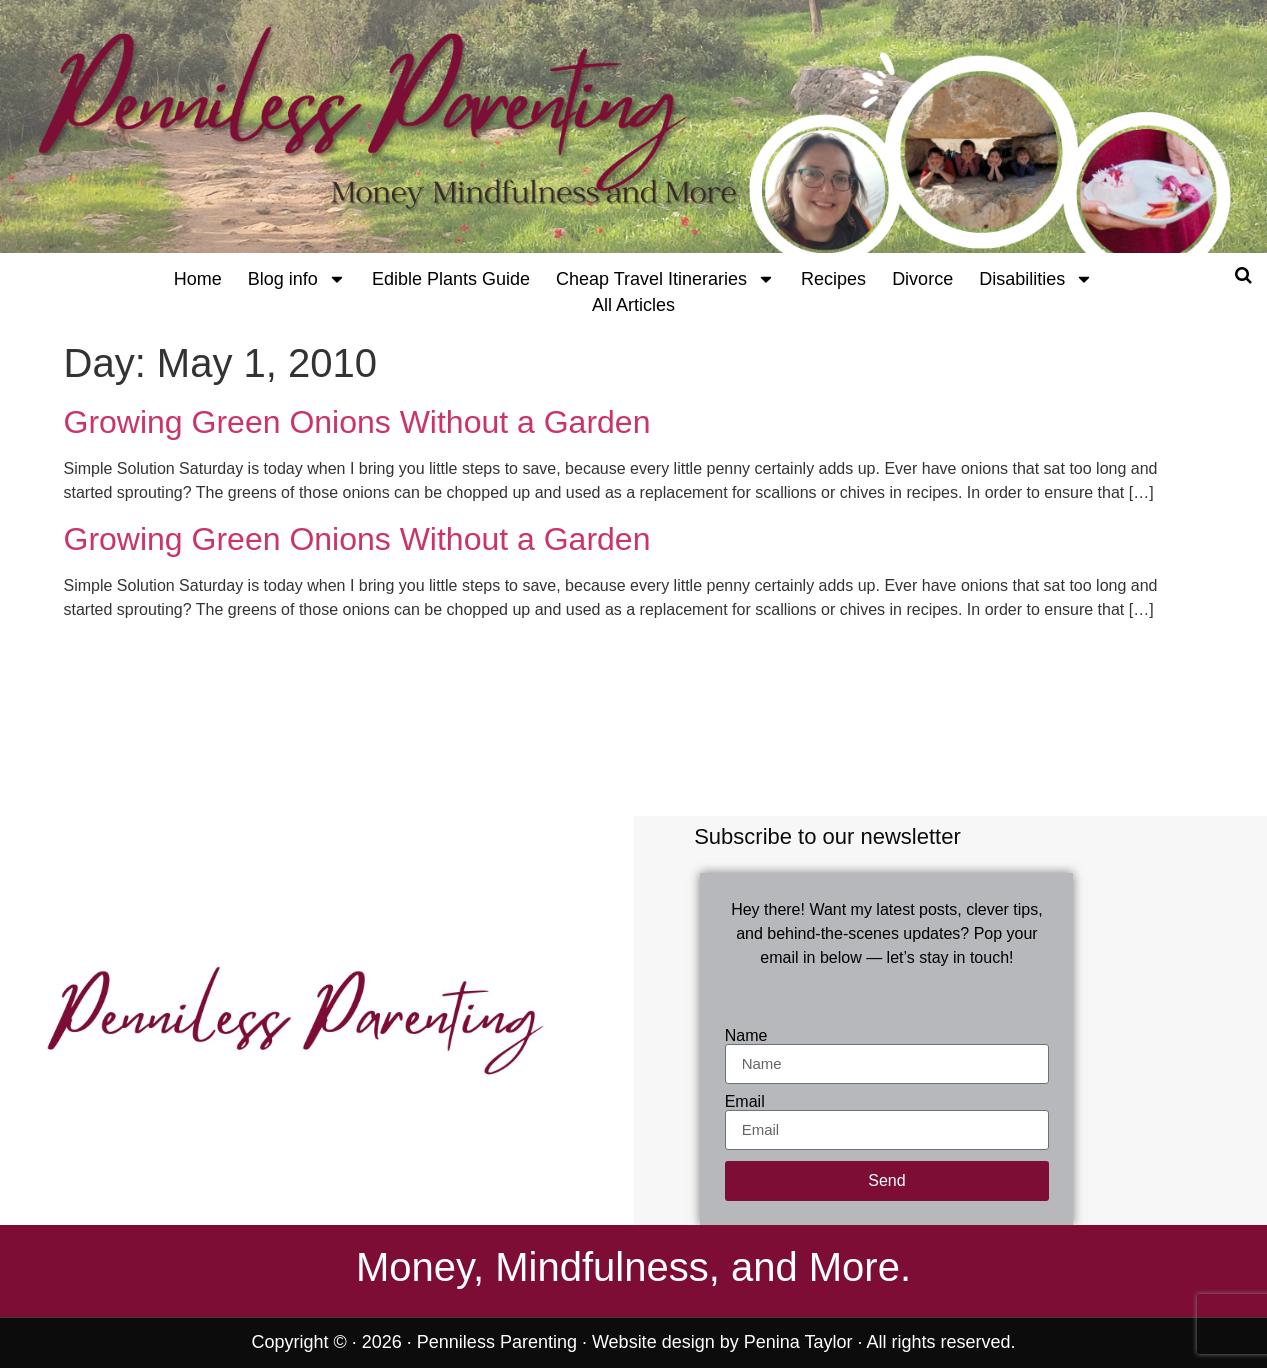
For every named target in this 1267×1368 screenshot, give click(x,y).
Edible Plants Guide (451, 279)
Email (745, 1102)
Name (746, 1036)
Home (198, 279)
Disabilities (1036, 279)
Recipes (833, 279)
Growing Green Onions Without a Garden (357, 422)
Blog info (297, 279)
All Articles (633, 305)
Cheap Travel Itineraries (665, 279)
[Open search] (1243, 275)
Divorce (922, 279)
